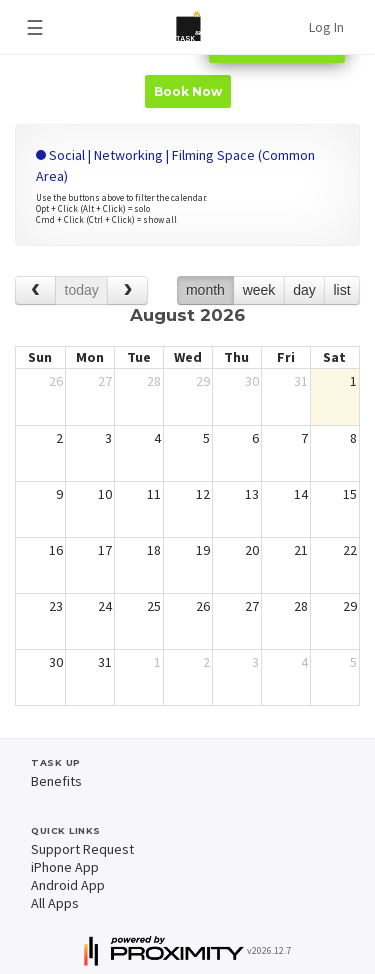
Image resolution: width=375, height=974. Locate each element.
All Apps (55, 903)
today (82, 290)
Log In (326, 27)
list (341, 290)
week (259, 290)
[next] (127, 290)
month (205, 290)
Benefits (56, 781)
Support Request (82, 849)
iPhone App (65, 867)
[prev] (35, 290)
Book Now (188, 91)
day (304, 290)
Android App (68, 885)
